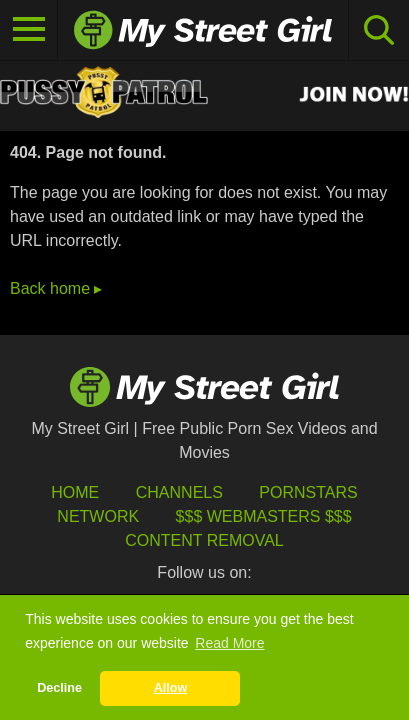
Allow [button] (171, 688)
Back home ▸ (56, 288)
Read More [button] (229, 643)
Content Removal (204, 540)
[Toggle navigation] (29, 30)
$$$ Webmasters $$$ (264, 516)
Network (98, 516)
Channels (179, 492)
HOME (75, 492)
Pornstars (308, 492)
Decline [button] (59, 688)
